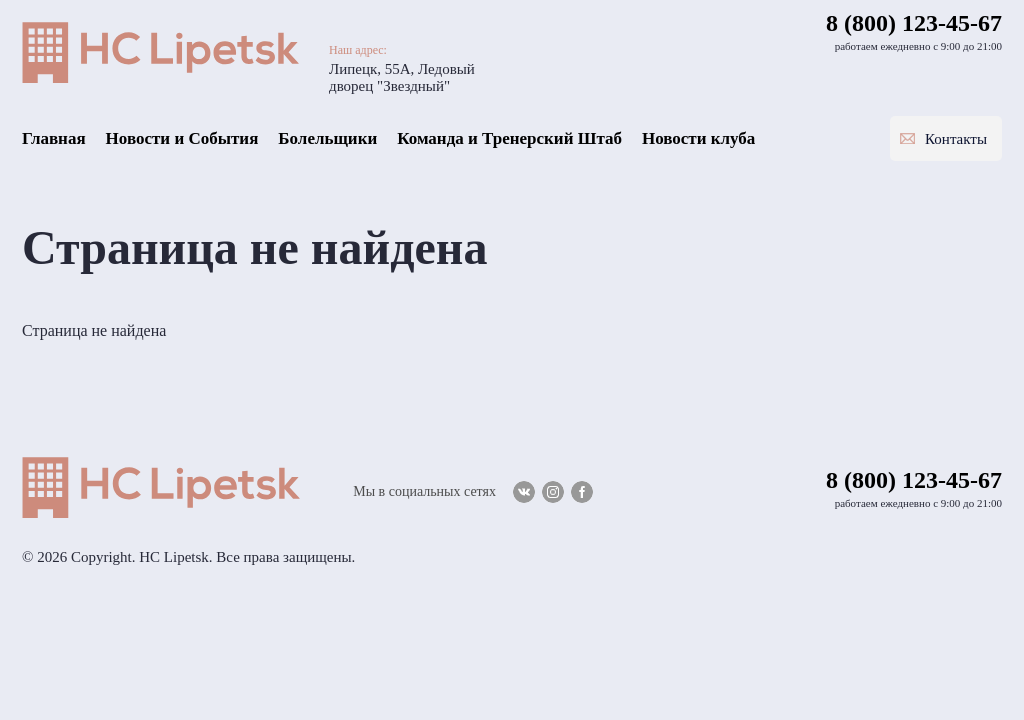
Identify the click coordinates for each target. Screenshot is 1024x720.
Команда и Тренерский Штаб (509, 138)
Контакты (956, 139)
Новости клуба (698, 138)
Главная (54, 138)
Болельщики (327, 138)
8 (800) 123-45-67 (914, 23)
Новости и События (182, 138)
